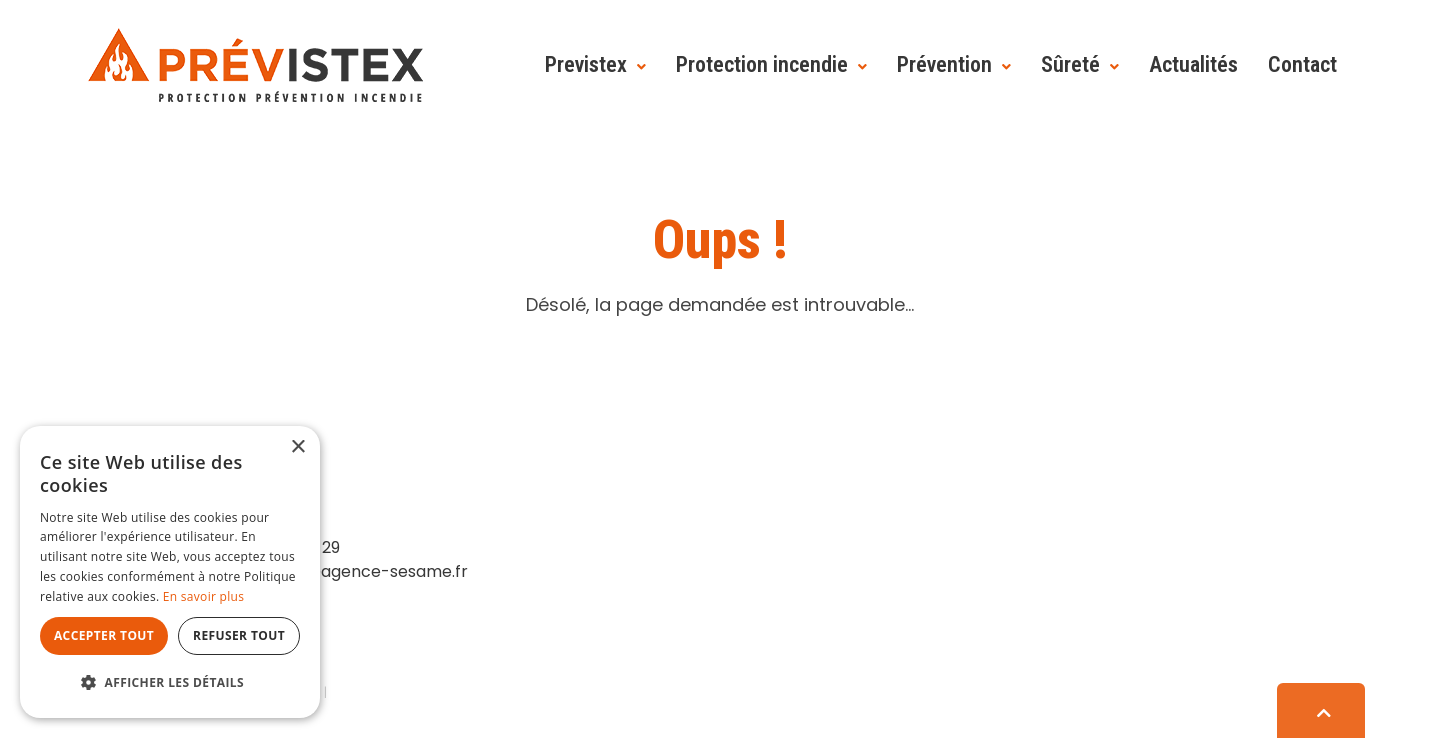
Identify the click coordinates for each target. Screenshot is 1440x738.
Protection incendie (762, 64)
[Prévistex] (255, 63)
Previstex (586, 64)
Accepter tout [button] (104, 635)
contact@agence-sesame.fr (354, 571)
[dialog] (170, 572)
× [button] (297, 447)
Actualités (1193, 64)
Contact (1302, 64)
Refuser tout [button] (239, 635)
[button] (170, 683)
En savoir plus (203, 596)
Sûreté (1070, 64)
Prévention (944, 64)
